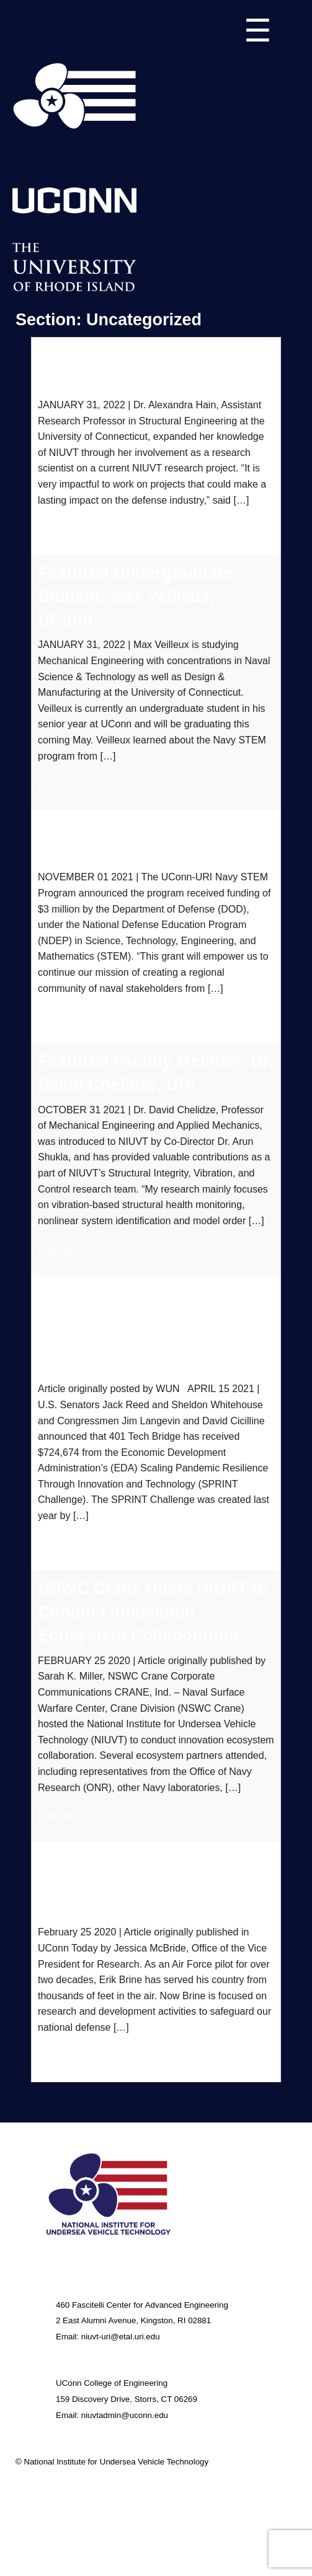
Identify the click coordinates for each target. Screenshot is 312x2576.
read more (60, 528)
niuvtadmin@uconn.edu (124, 2415)
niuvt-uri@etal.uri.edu (120, 2336)
